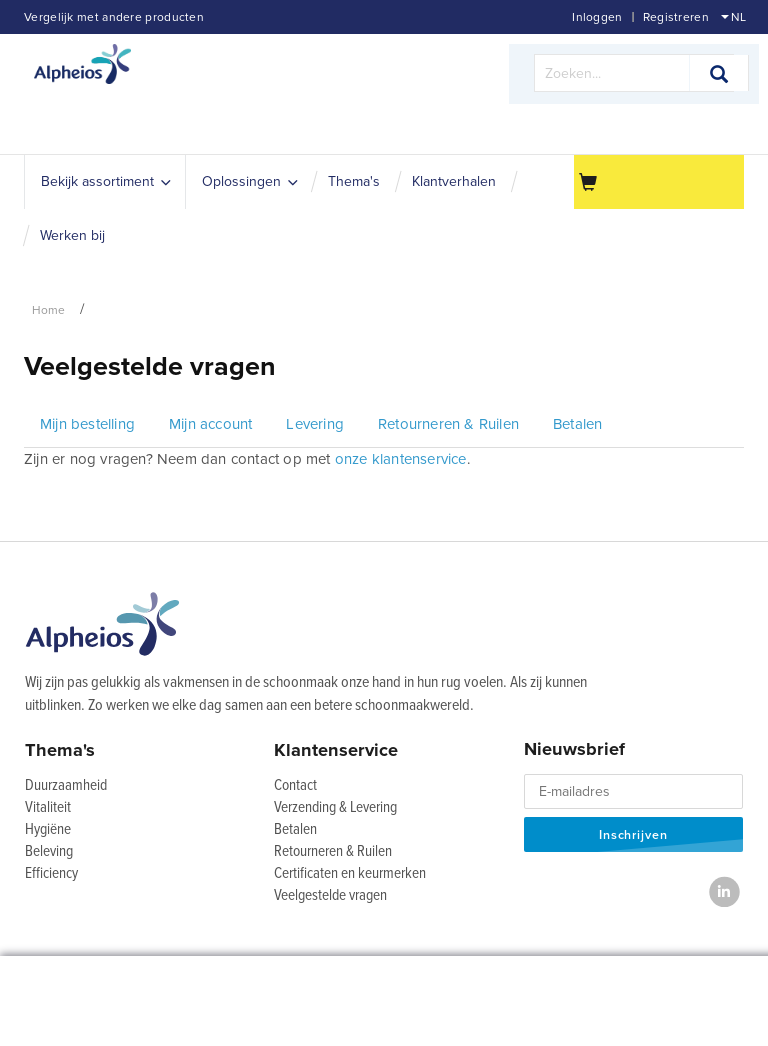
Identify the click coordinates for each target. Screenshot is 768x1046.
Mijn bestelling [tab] (87, 424)
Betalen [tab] (577, 424)
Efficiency (51, 874)
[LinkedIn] (724, 891)
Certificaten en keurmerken (350, 874)
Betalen (295, 830)
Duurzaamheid (66, 786)
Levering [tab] (315, 424)
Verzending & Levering (335, 808)
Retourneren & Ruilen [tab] (448, 424)
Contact (295, 786)
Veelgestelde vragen (330, 896)
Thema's (60, 750)
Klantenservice (336, 750)
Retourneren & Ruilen (333, 852)
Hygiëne (48, 830)
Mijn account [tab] (210, 424)
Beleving (49, 852)
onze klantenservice (401, 459)
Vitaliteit (48, 808)
